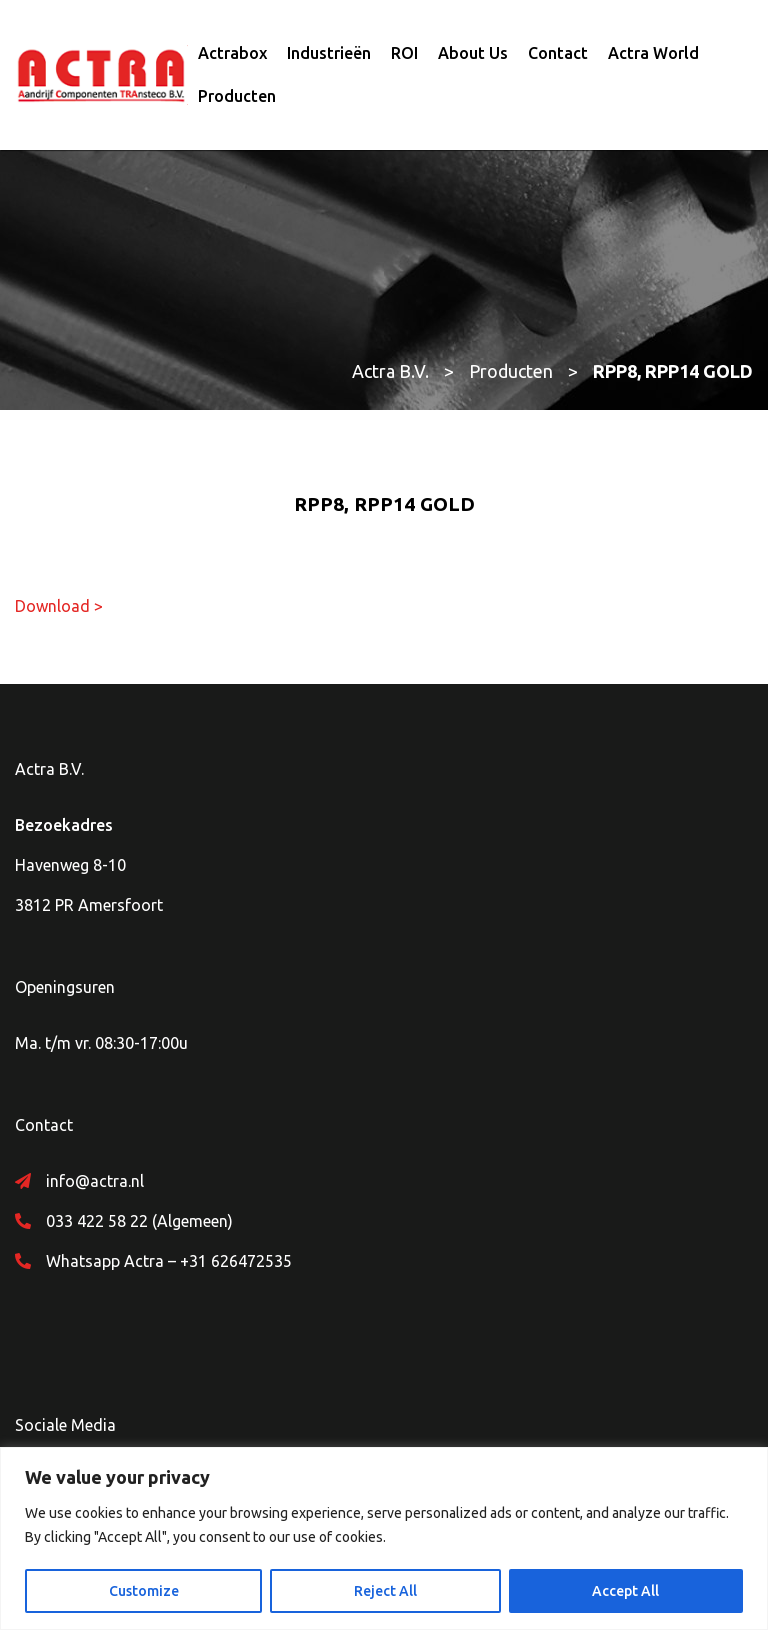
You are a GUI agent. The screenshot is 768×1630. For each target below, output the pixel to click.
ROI (404, 53)
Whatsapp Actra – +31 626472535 (169, 1261)
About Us (473, 53)
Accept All (625, 1591)
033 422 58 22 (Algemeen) (139, 1221)
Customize (144, 1591)
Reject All (385, 1591)
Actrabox (232, 53)
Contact (558, 53)
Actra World (653, 53)
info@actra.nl (95, 1181)
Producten (237, 96)
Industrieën (329, 53)
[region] (384, 1538)
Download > (59, 606)
